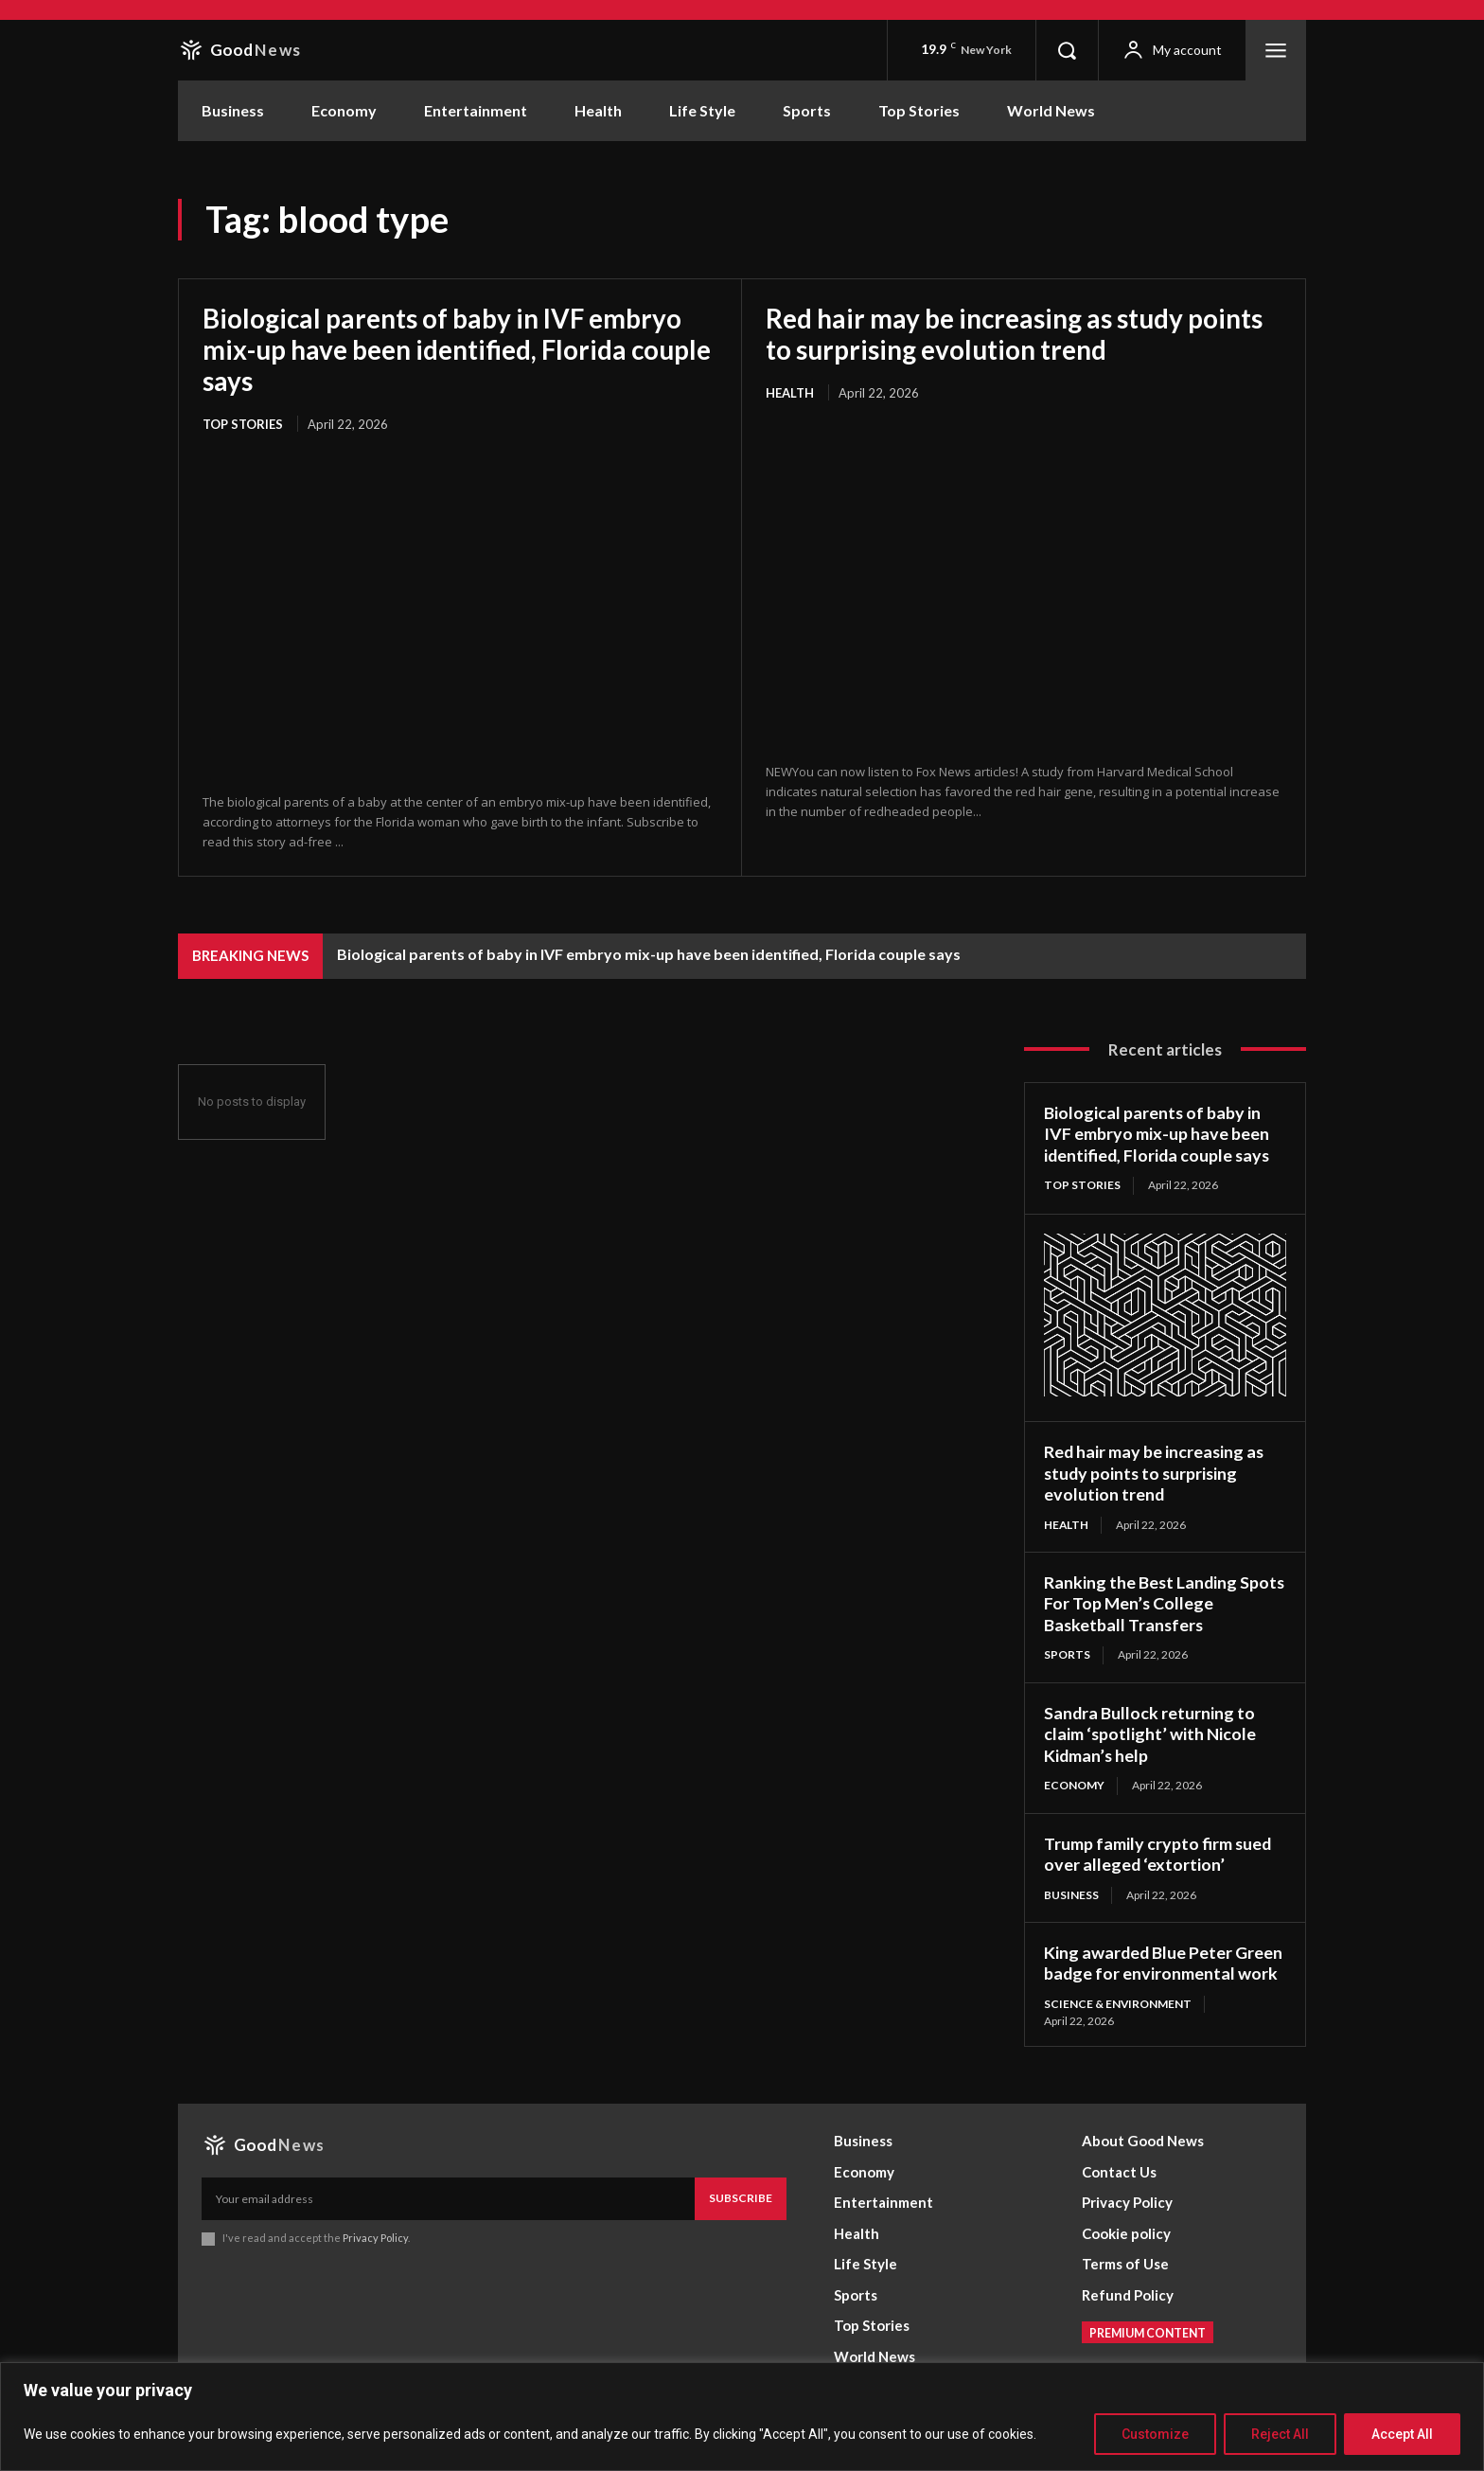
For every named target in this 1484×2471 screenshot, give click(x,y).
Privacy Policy (375, 2236)
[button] (1066, 50)
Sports (1067, 1652)
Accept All (1402, 2434)
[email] (448, 2196)
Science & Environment (1118, 2002)
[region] (742, 2416)
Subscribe (740, 2196)
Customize (1155, 2434)
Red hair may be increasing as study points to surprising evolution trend (1016, 333)
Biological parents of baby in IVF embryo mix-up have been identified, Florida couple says (444, 348)
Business (1071, 1893)
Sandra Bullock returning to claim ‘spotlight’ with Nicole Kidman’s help (1150, 1732)
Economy (1074, 1783)
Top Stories (243, 421)
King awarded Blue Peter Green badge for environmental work (1164, 1961)
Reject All (1280, 2434)
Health (790, 391)
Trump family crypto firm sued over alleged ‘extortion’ (1158, 1852)
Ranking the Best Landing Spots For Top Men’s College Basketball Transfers (1153, 1601)
